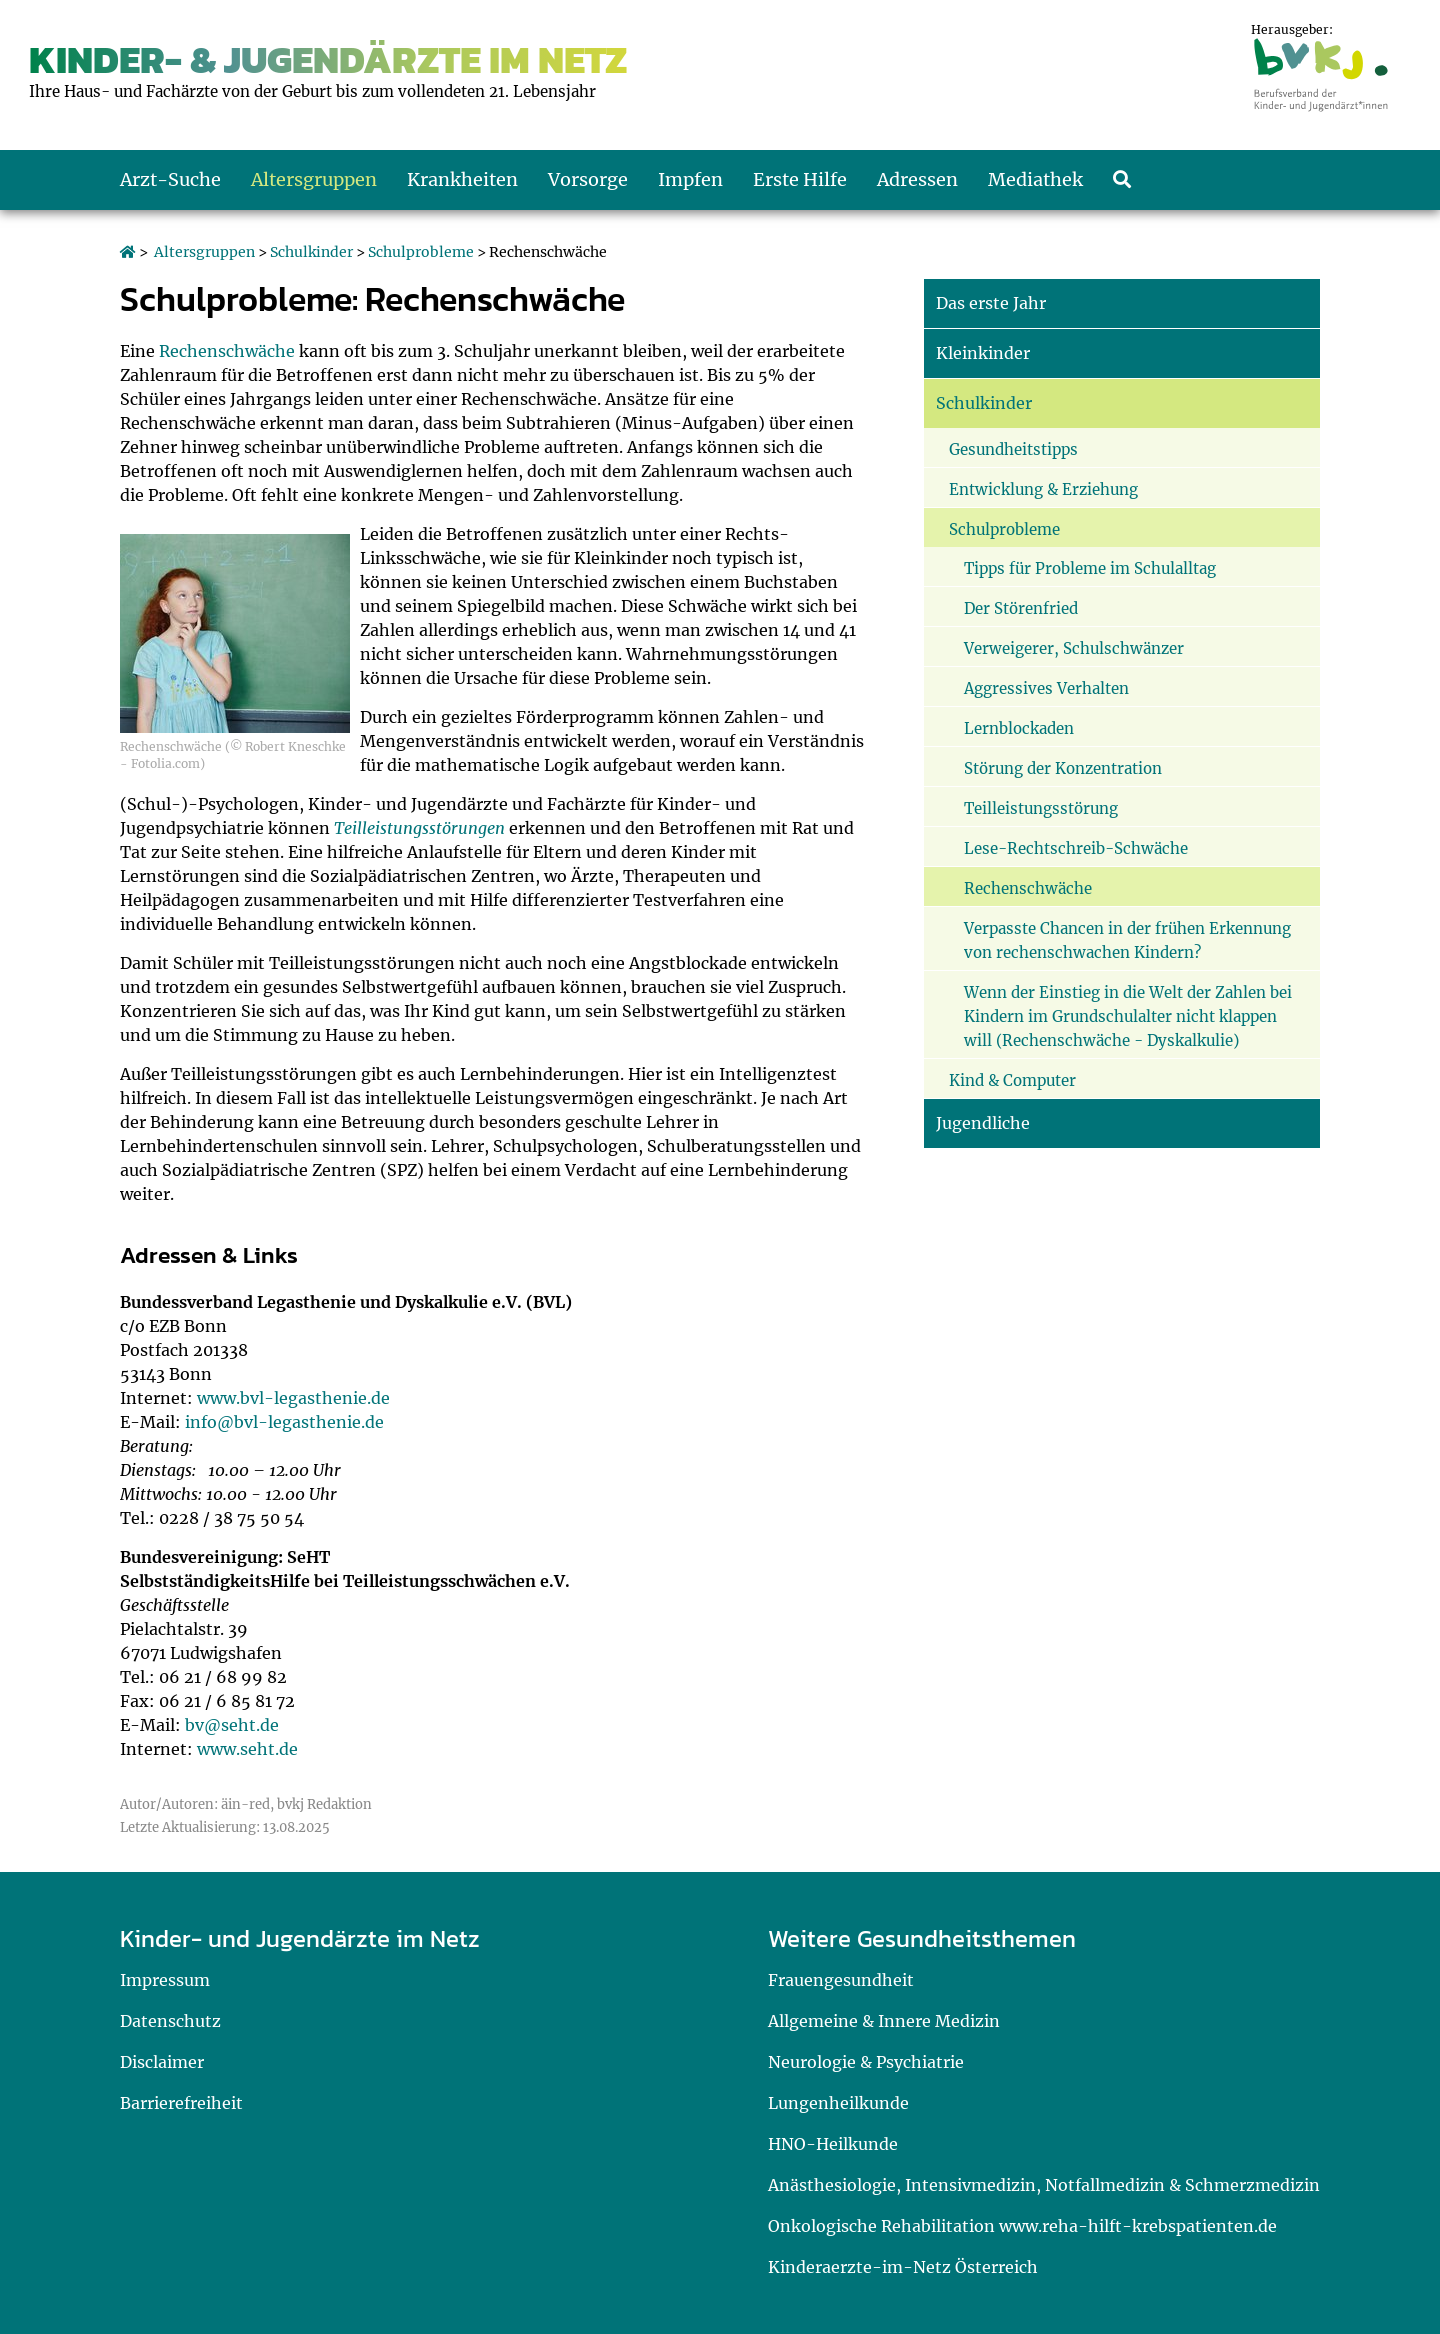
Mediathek (1035, 179)
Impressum (165, 1980)
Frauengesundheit (841, 1980)
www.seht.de (247, 1749)
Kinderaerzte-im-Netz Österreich (903, 2267)
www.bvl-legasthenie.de (293, 1398)
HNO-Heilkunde (833, 2144)
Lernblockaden (1019, 728)
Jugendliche (983, 1123)
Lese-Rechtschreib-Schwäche (1076, 848)
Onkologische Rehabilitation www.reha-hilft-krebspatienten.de (1022, 2226)
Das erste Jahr (991, 303)
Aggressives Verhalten (1046, 688)
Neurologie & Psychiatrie (866, 2062)
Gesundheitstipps (1013, 449)
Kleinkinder (983, 353)
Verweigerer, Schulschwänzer (1074, 648)
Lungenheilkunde (838, 2103)
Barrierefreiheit (181, 2103)
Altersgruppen (314, 179)
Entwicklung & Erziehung (1043, 489)
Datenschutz (170, 2021)
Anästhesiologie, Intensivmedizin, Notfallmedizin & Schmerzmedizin (1044, 2185)
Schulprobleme (421, 252)
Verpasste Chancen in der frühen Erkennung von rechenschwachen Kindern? (1127, 940)
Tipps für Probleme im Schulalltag (1090, 568)
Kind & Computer (1012, 1080)
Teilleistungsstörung (1041, 808)
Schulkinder (311, 252)
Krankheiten (462, 179)
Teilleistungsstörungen (419, 828)
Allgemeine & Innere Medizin (884, 2021)
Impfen (690, 179)
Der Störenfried (1021, 608)
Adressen (917, 179)
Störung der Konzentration (1063, 768)
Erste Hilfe (800, 179)
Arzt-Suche (170, 179)
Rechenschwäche (227, 351)
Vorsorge (588, 179)
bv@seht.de (232, 1725)
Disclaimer (162, 2062)
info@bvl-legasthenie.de (284, 1422)
